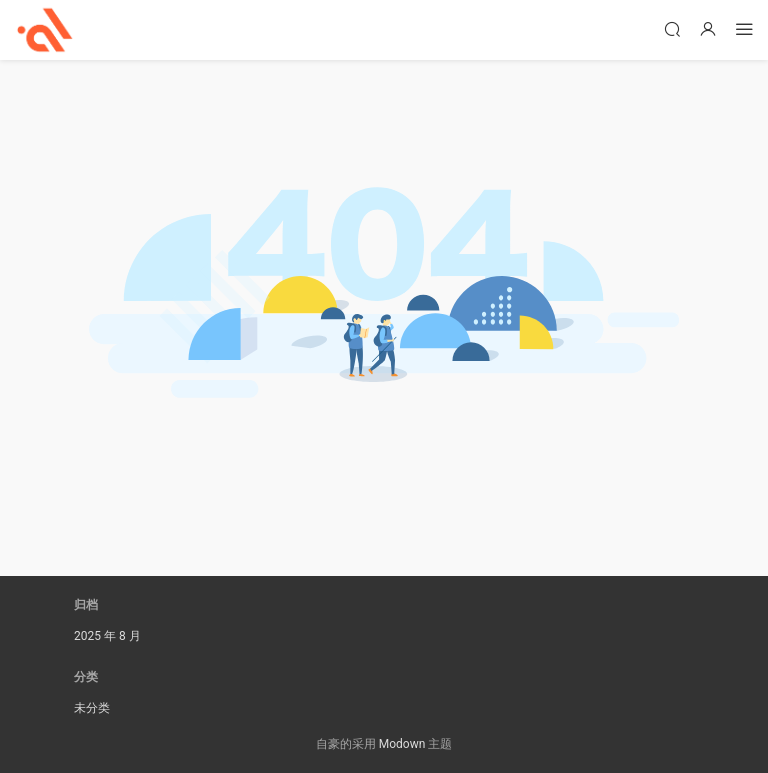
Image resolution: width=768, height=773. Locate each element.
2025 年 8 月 (107, 636)
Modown (402, 744)
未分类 (92, 708)
